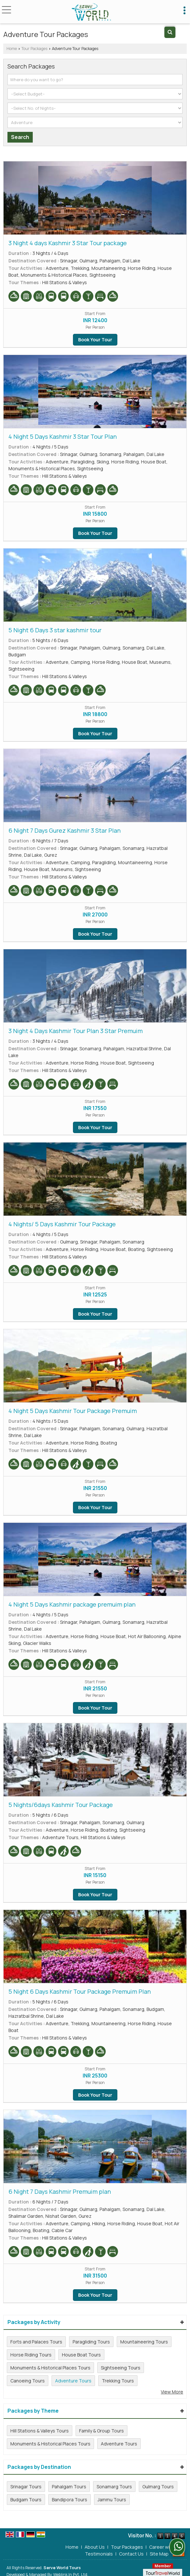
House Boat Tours (81, 2355)
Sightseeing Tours (120, 2368)
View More (172, 2392)
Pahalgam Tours (69, 2486)
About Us (95, 2543)
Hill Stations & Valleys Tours (39, 2431)
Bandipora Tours (69, 2499)
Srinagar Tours (26, 2486)
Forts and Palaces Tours (36, 2342)
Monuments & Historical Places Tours (50, 2368)
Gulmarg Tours (158, 2486)
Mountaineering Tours (144, 2342)
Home (11, 48)
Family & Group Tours (101, 2431)
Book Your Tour (95, 339)
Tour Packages (34, 48)
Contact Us (131, 2550)
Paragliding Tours (91, 2342)
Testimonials (99, 2550)
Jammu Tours (112, 2499)
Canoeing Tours (27, 2381)
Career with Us (165, 2543)
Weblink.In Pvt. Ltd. (70, 2570)
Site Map (159, 2550)
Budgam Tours (26, 2499)
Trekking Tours (118, 2381)
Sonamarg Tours (114, 2486)
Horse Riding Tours (31, 2355)
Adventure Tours (73, 2381)
